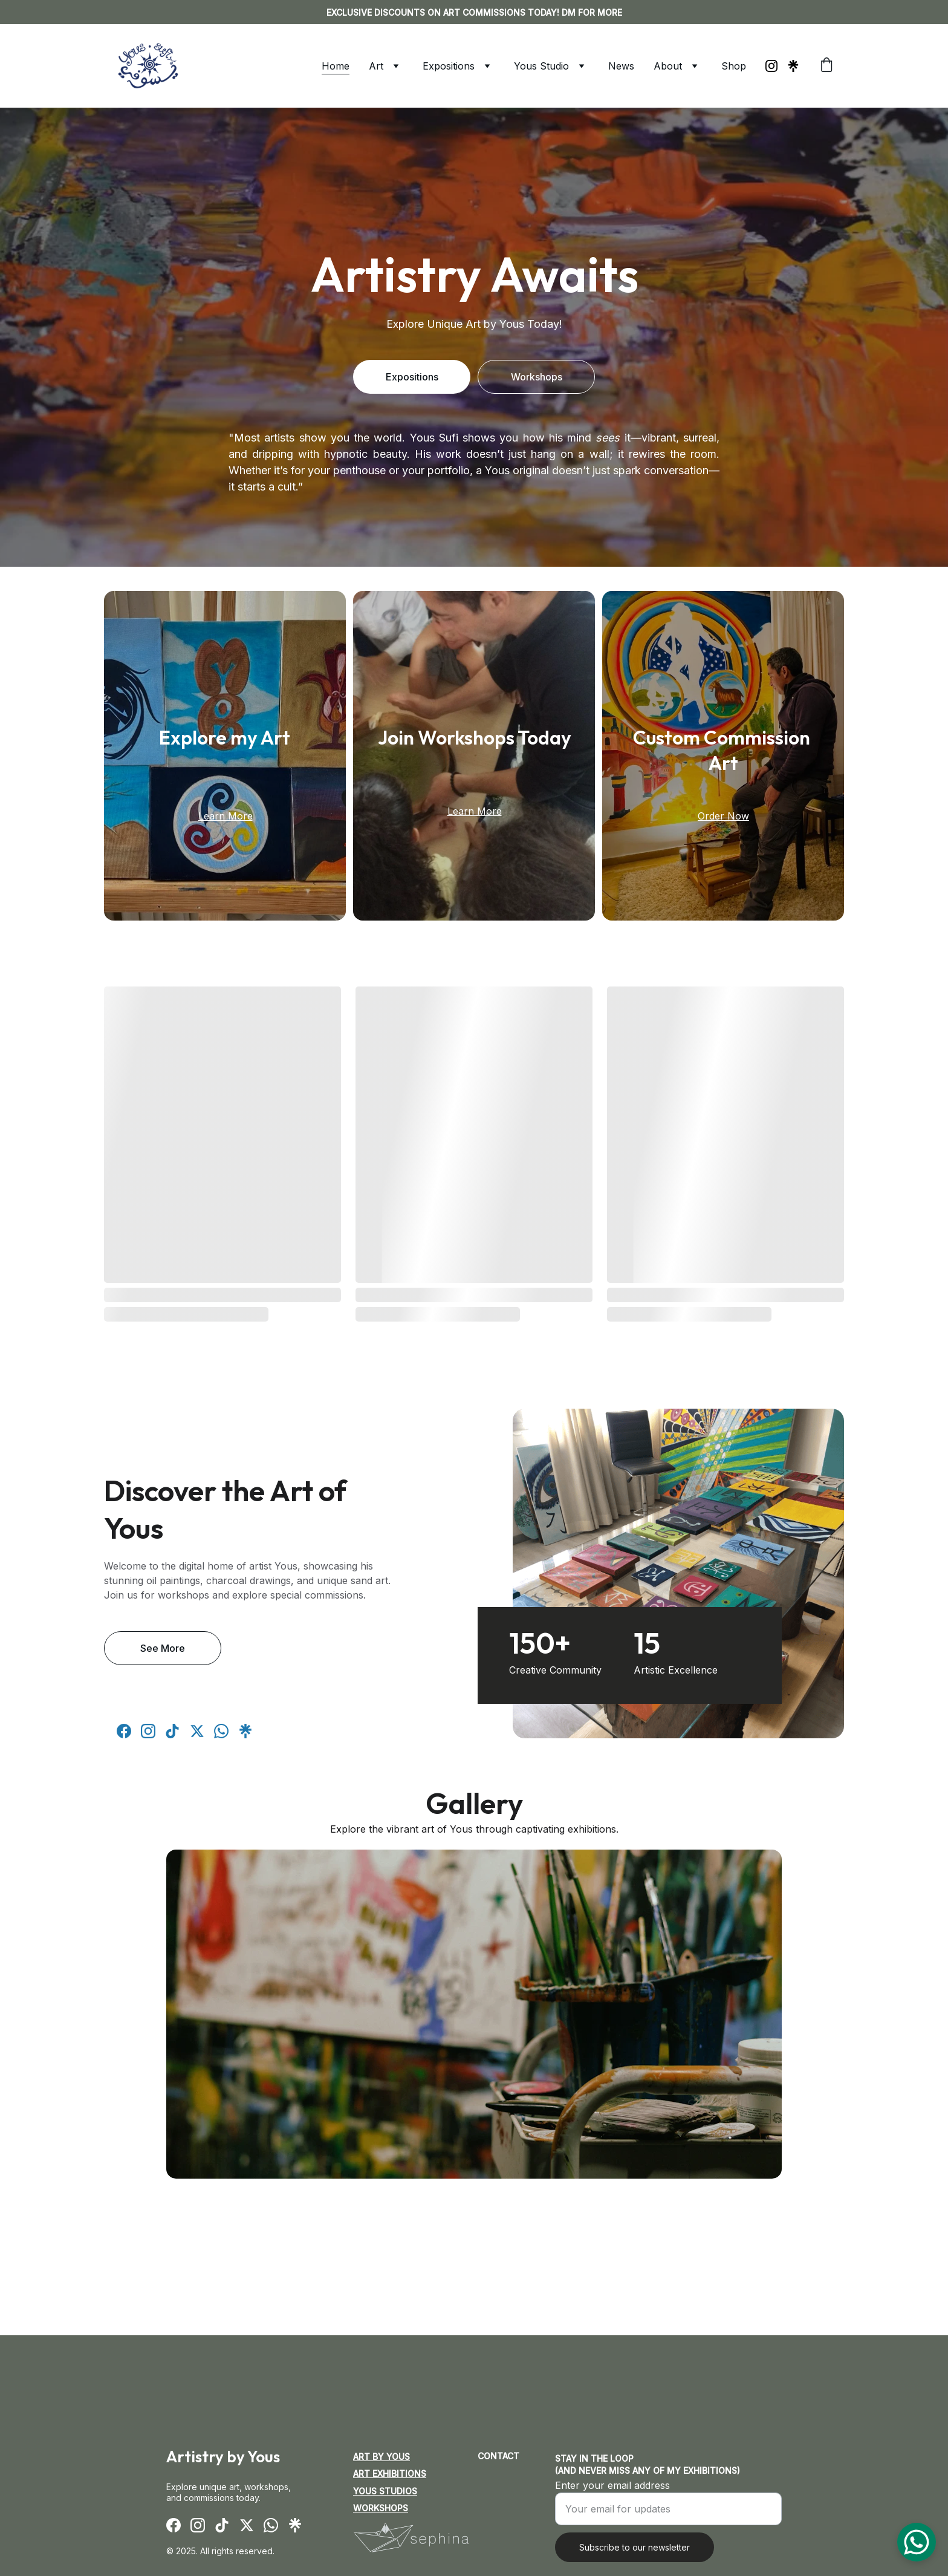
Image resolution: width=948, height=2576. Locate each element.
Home (335, 66)
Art (376, 66)
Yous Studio (541, 66)
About (668, 66)
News (621, 66)
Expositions (449, 66)
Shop (733, 66)
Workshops (536, 377)
